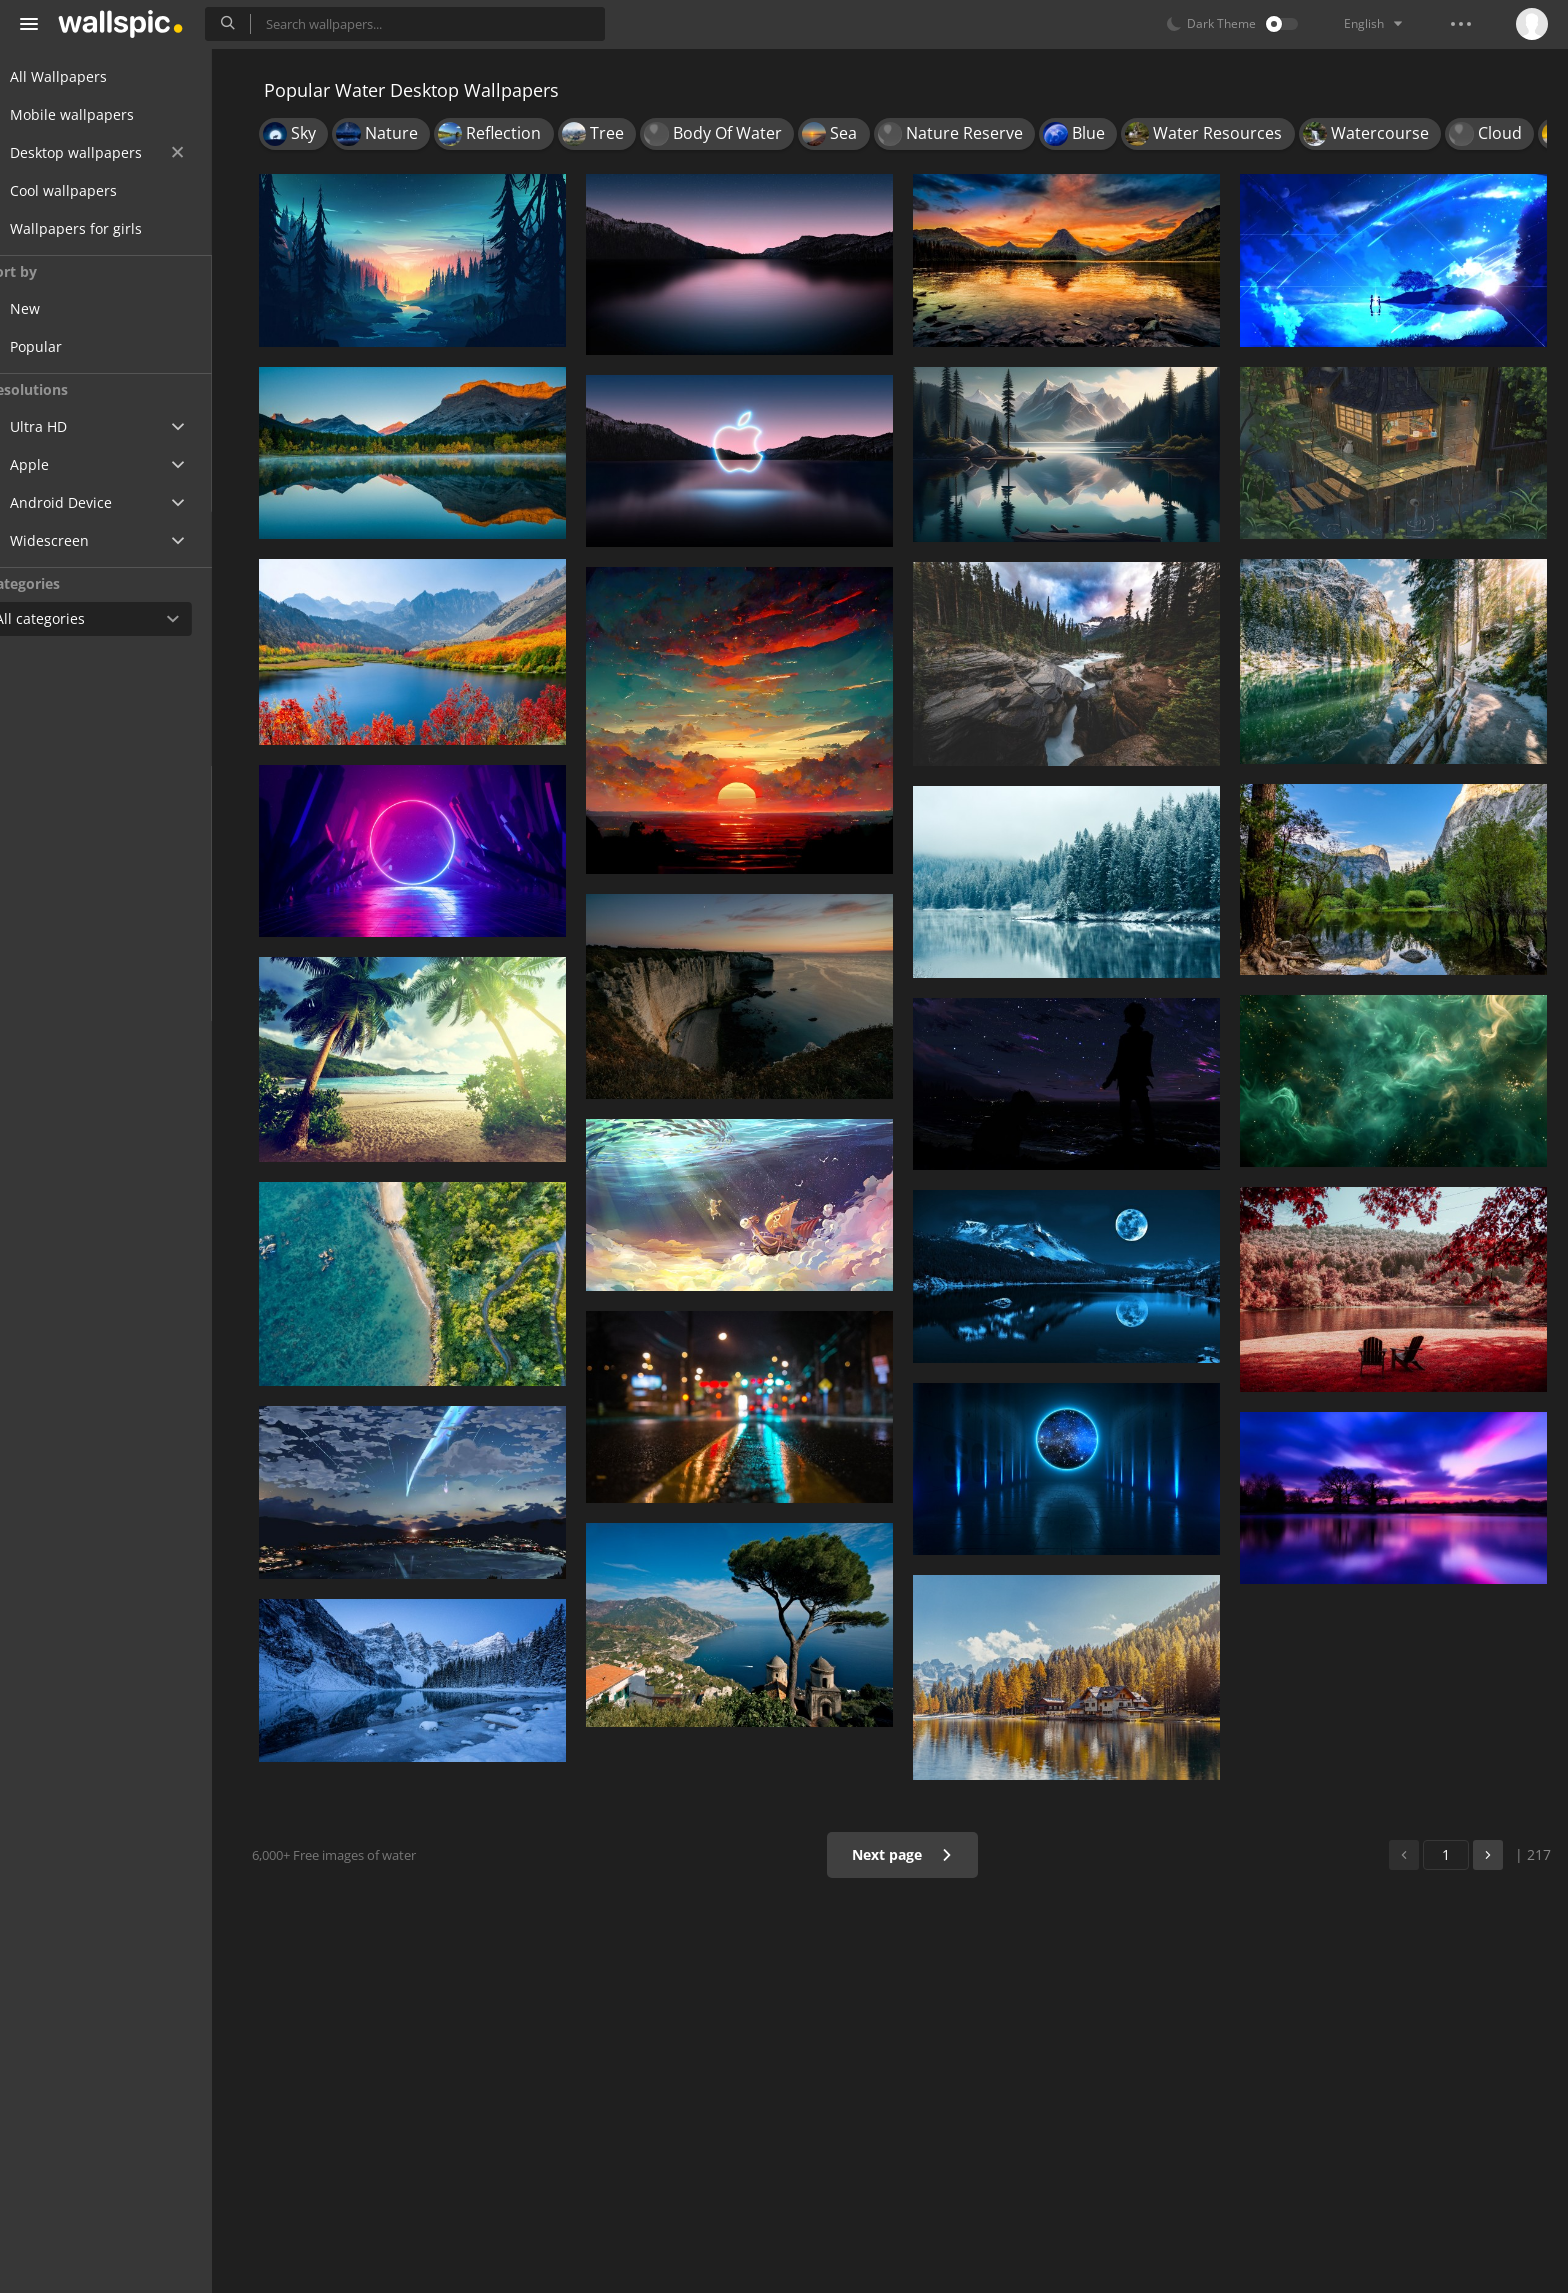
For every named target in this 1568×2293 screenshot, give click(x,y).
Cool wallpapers (87, 190)
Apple (53, 464)
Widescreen (73, 540)
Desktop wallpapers (120, 152)
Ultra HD (62, 426)
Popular (74, 346)
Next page (908, 1854)
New (63, 308)
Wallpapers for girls (100, 228)
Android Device (85, 503)
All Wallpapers (82, 76)
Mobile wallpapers (96, 114)
